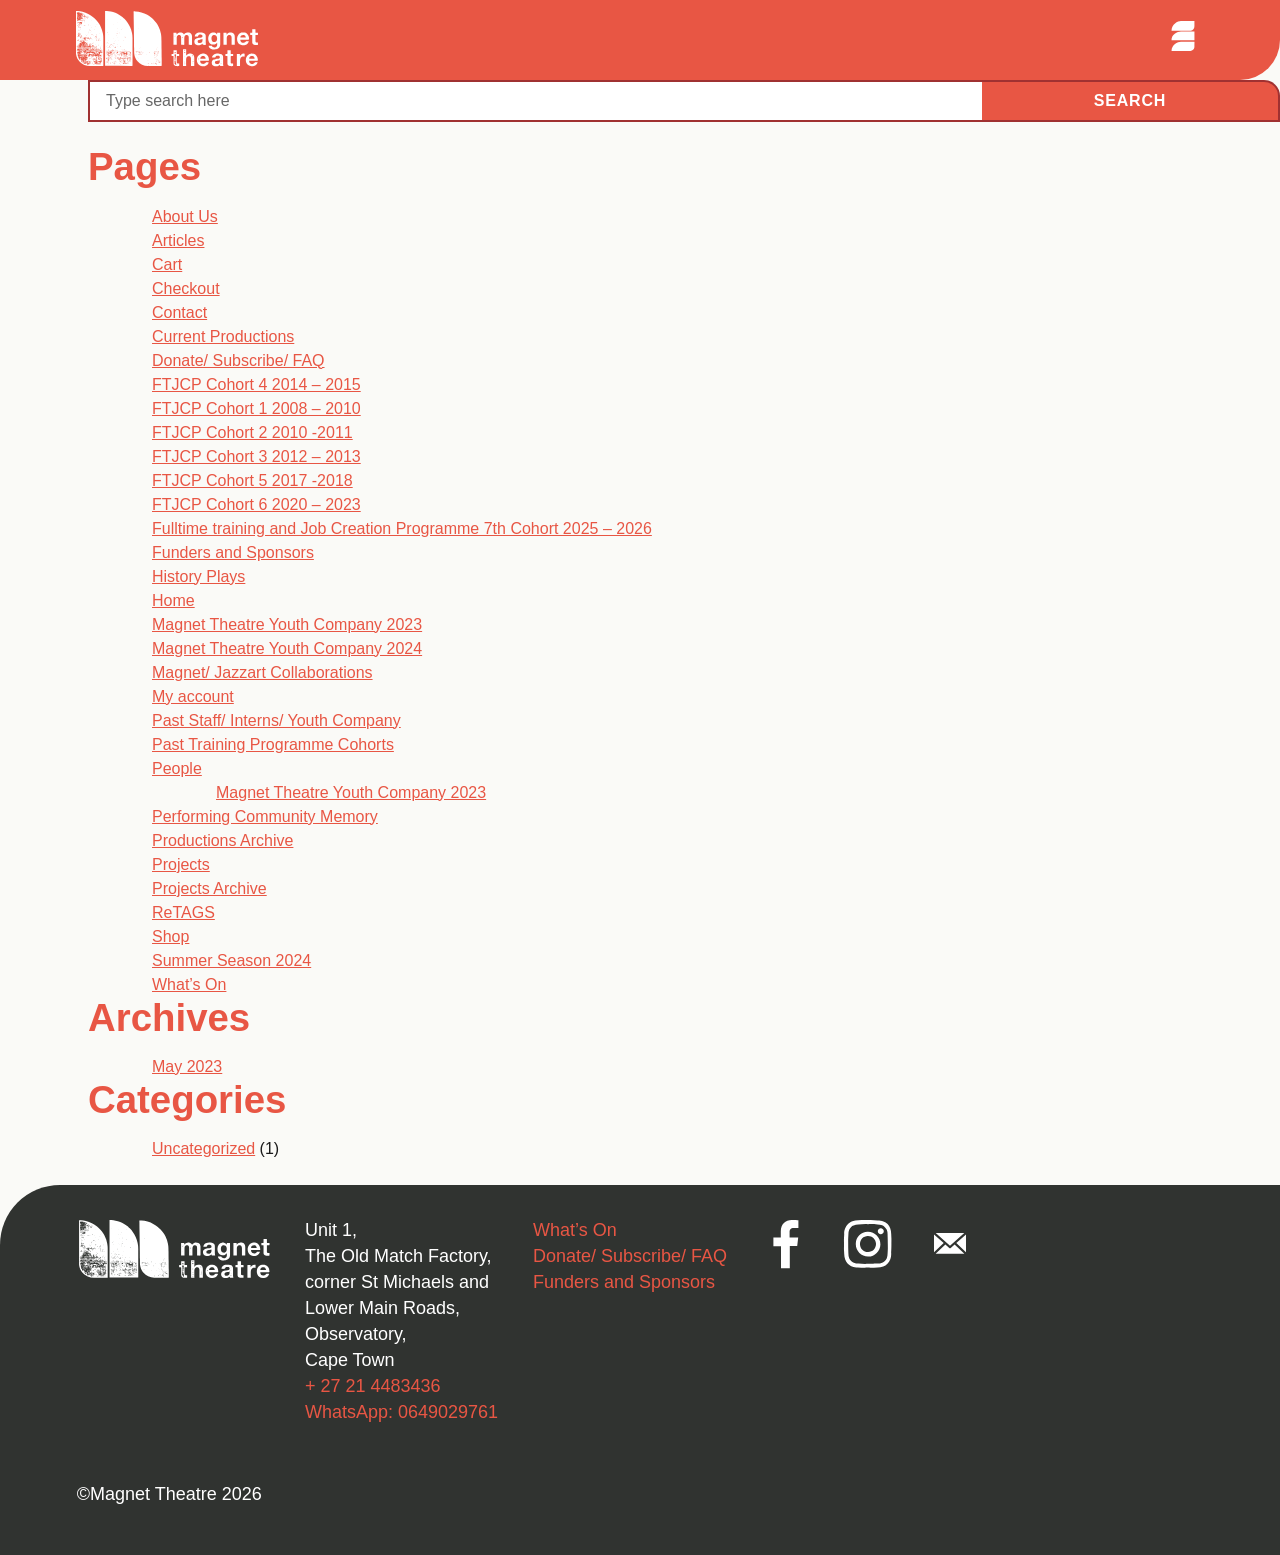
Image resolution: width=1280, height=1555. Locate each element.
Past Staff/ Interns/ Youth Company (276, 720)
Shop (170, 936)
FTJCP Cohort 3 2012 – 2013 (256, 456)
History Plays (198, 576)
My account (193, 696)
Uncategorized (203, 1148)
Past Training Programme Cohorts (273, 744)
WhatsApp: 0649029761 (401, 1412)
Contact (179, 312)
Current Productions (223, 336)
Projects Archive (209, 888)
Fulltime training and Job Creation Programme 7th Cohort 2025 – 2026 (402, 528)
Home (173, 600)
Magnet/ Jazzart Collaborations (262, 672)
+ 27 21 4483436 (373, 1386)
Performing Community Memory (265, 816)
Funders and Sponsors (233, 552)
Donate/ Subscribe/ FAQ (238, 360)
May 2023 (187, 1066)
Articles (178, 240)
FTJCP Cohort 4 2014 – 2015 (256, 384)
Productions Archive (222, 840)
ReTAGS (183, 912)
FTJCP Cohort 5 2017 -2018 (252, 480)
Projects (181, 864)
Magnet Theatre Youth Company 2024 (287, 648)
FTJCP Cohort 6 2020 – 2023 (256, 504)
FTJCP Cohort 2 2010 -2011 (252, 432)
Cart (167, 264)
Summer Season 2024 (231, 960)
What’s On (189, 984)
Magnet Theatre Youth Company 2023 (287, 624)
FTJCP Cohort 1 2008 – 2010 (256, 408)
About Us (185, 216)
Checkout (186, 288)
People (177, 768)
